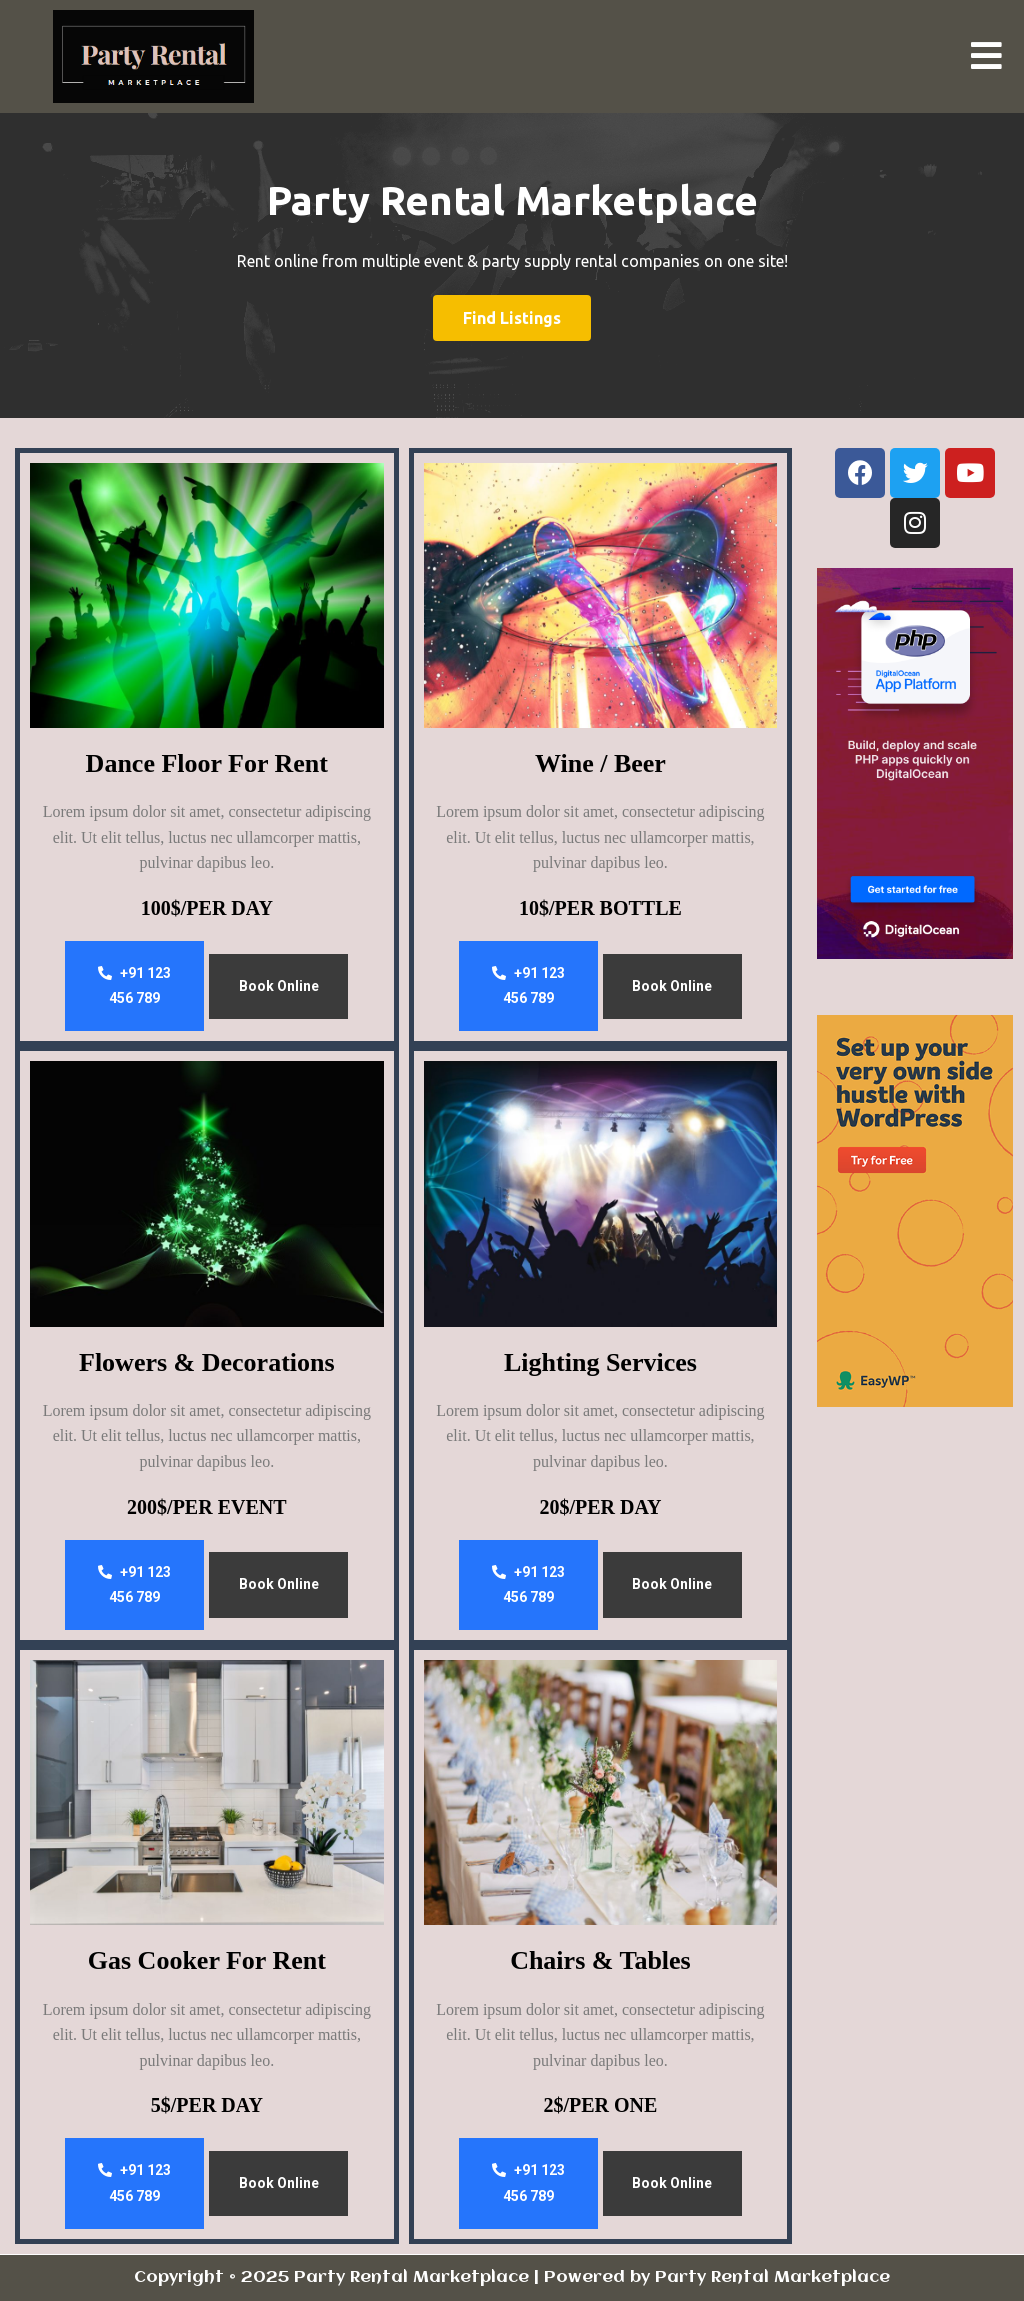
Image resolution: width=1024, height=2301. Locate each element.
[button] (986, 57)
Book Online (279, 986)
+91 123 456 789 (134, 986)
